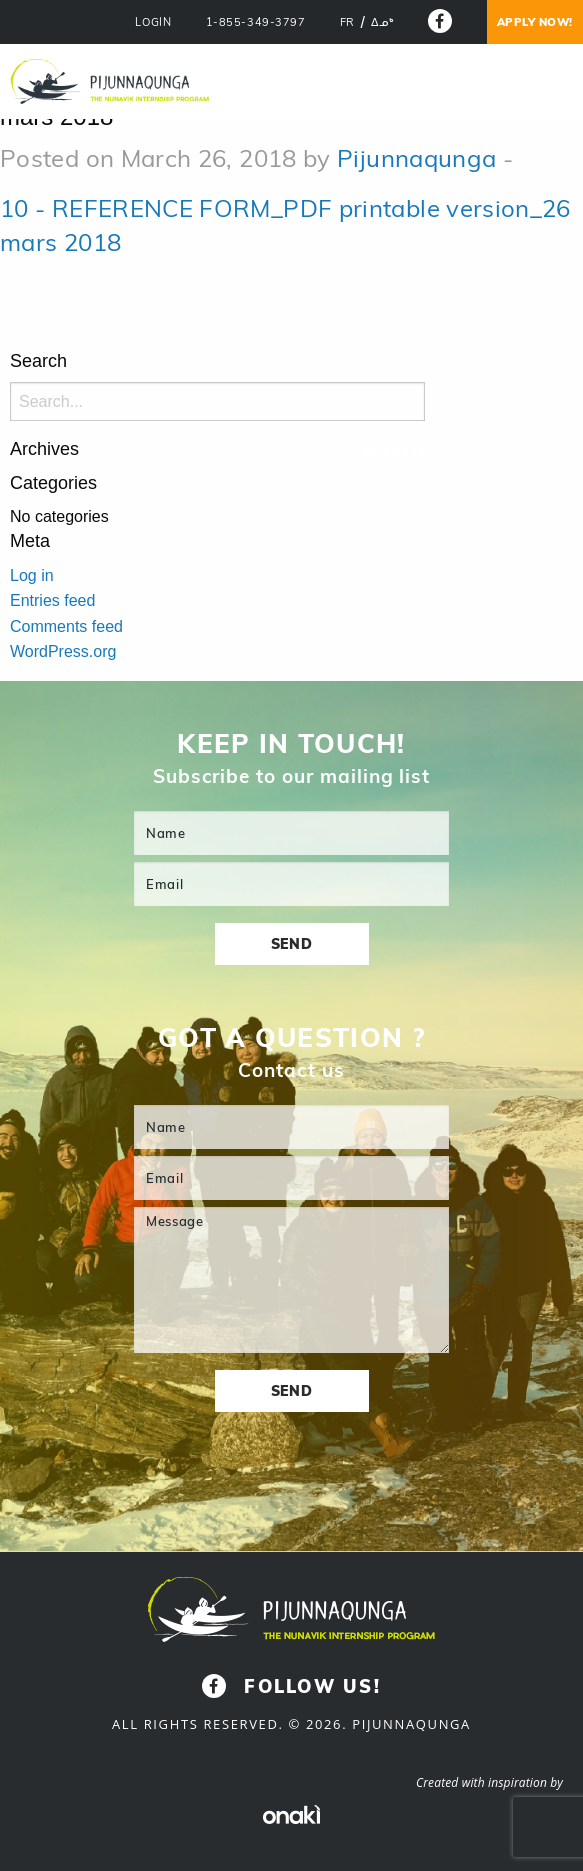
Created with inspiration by (489, 1782)
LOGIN (153, 22)
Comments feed (66, 626)
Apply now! (535, 22)
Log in (32, 575)
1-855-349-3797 (256, 22)
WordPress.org (63, 651)
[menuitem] (347, 23)
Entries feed (52, 600)
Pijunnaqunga (416, 158)
